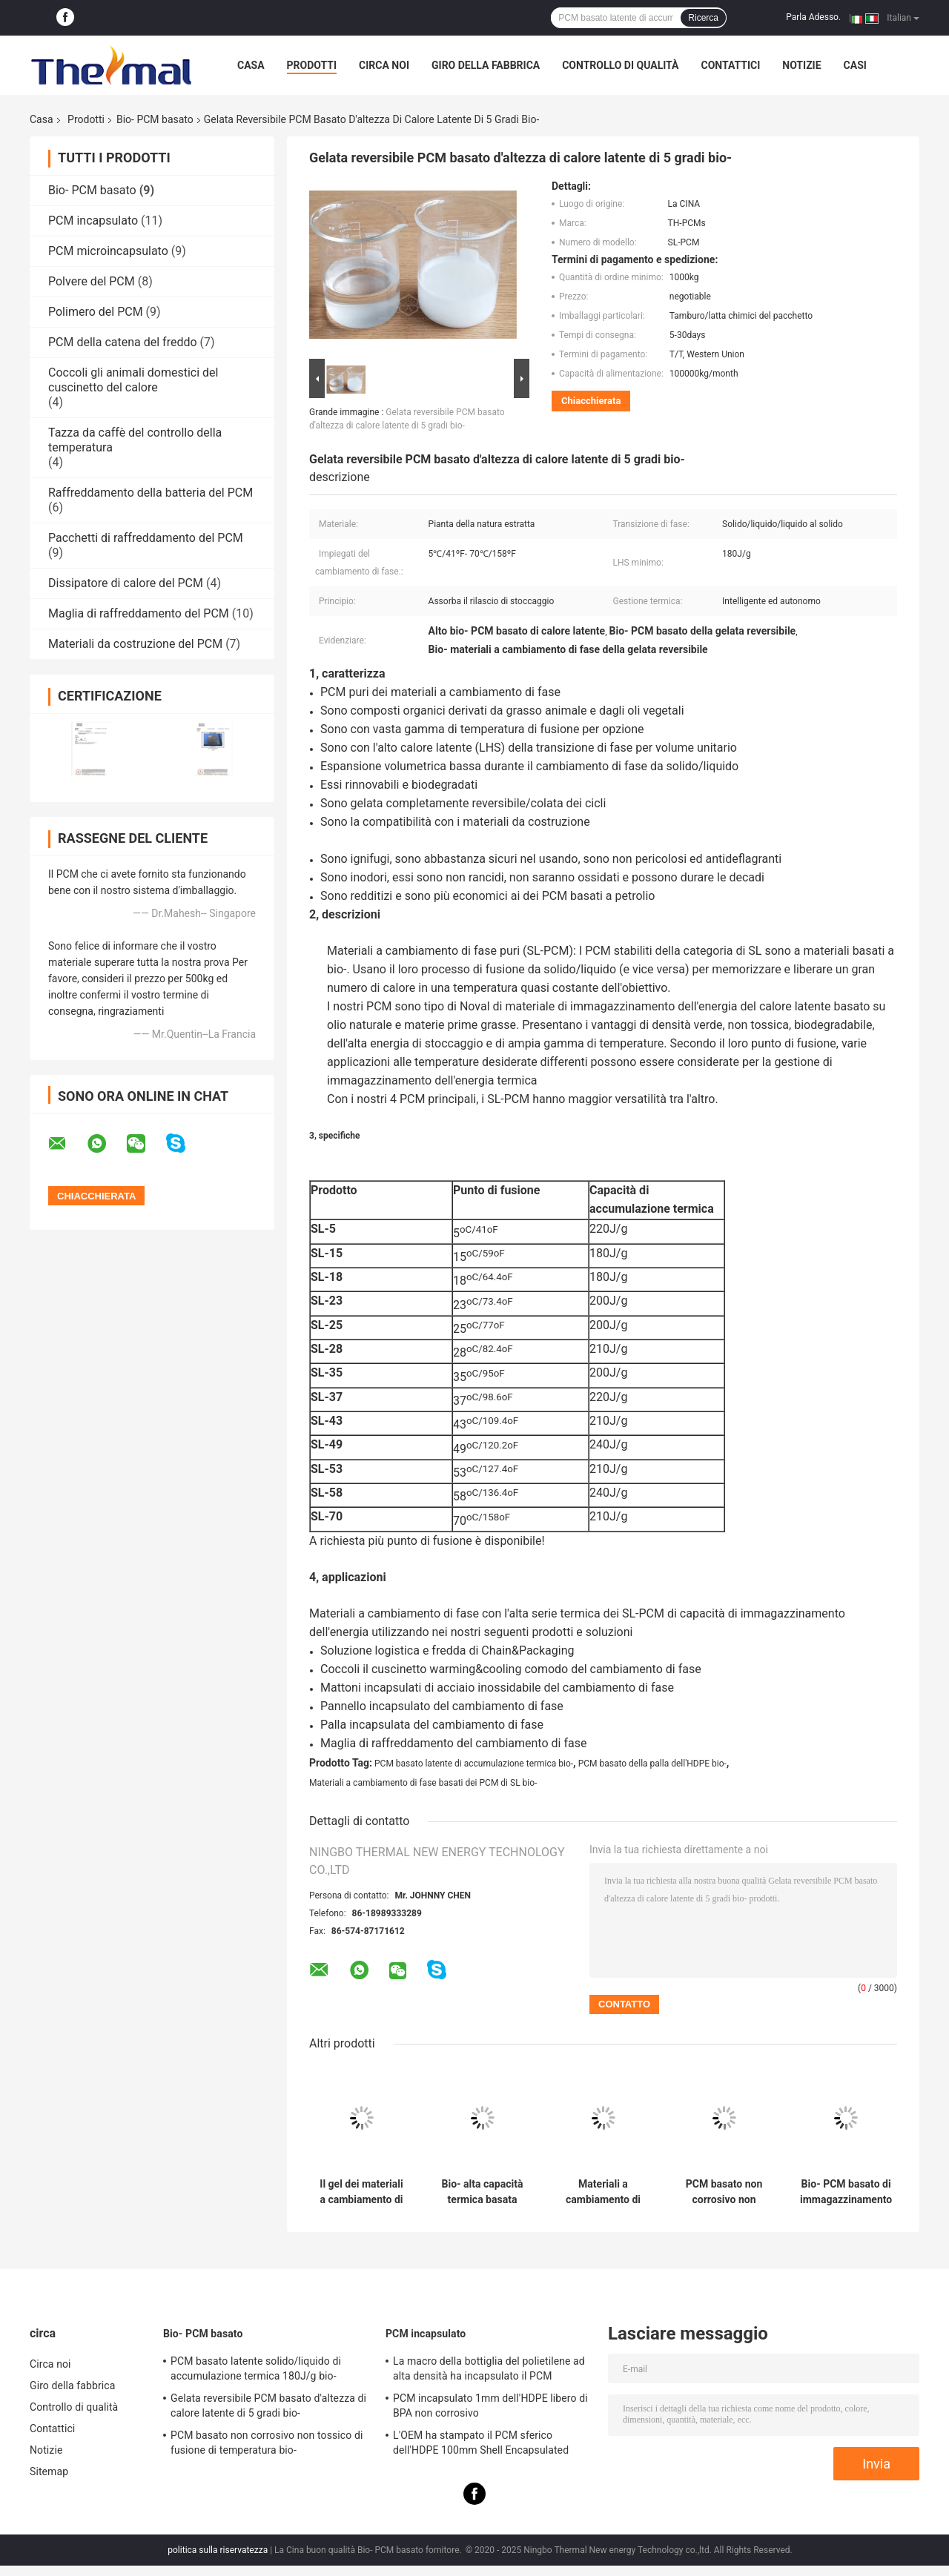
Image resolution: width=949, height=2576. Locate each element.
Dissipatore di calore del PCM (125, 583)
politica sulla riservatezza (218, 2550)
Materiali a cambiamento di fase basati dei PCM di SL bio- (423, 1783)
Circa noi (384, 65)
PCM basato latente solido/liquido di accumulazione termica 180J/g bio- (256, 2368)
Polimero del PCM (95, 312)
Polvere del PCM (91, 281)
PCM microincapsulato (108, 251)
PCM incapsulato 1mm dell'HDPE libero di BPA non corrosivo (490, 2405)
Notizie (801, 65)
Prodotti (312, 65)
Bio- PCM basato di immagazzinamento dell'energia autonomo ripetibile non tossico (846, 2192)
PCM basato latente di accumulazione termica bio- (473, 1763)
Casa (251, 65)
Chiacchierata (591, 400)
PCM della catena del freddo (122, 342)
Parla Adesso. (813, 17)
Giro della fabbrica (485, 65)
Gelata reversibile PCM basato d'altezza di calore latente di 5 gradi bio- (268, 2405)
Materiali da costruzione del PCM (135, 644)
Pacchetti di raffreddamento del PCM (145, 538)
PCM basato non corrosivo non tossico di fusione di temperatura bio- (724, 2192)
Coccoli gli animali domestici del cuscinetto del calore (133, 379)
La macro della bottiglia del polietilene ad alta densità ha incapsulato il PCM (489, 2368)
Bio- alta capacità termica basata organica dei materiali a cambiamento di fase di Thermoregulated (482, 2192)
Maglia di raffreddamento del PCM (138, 613)
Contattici (730, 65)
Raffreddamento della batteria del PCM (150, 493)
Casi (855, 65)
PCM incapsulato (93, 220)
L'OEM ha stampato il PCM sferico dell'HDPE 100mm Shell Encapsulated (481, 2442)
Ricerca (703, 18)
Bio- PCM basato (155, 119)
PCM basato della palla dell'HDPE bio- (652, 1763)
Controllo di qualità (620, 65)
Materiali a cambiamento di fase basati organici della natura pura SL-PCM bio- (603, 2192)
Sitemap (49, 2471)
